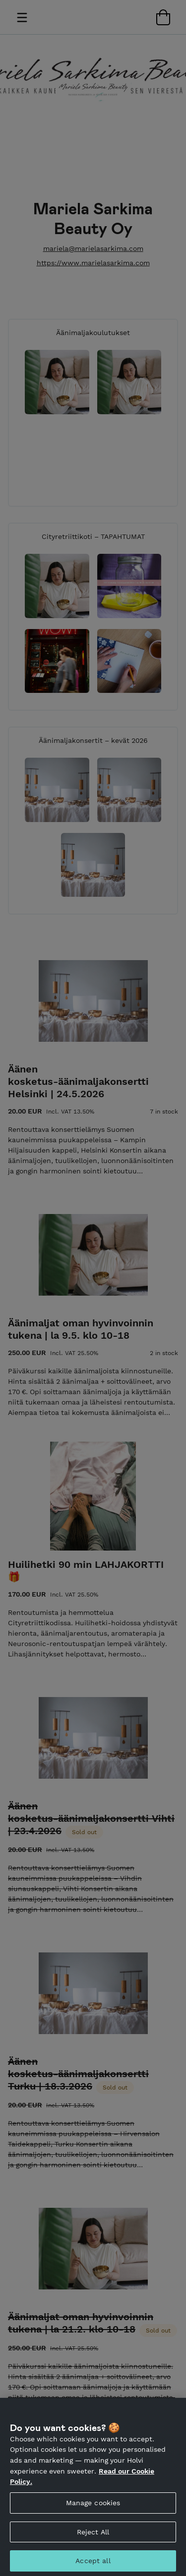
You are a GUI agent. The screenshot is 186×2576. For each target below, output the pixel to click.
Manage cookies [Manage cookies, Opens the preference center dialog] (93, 2508)
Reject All (93, 2537)
